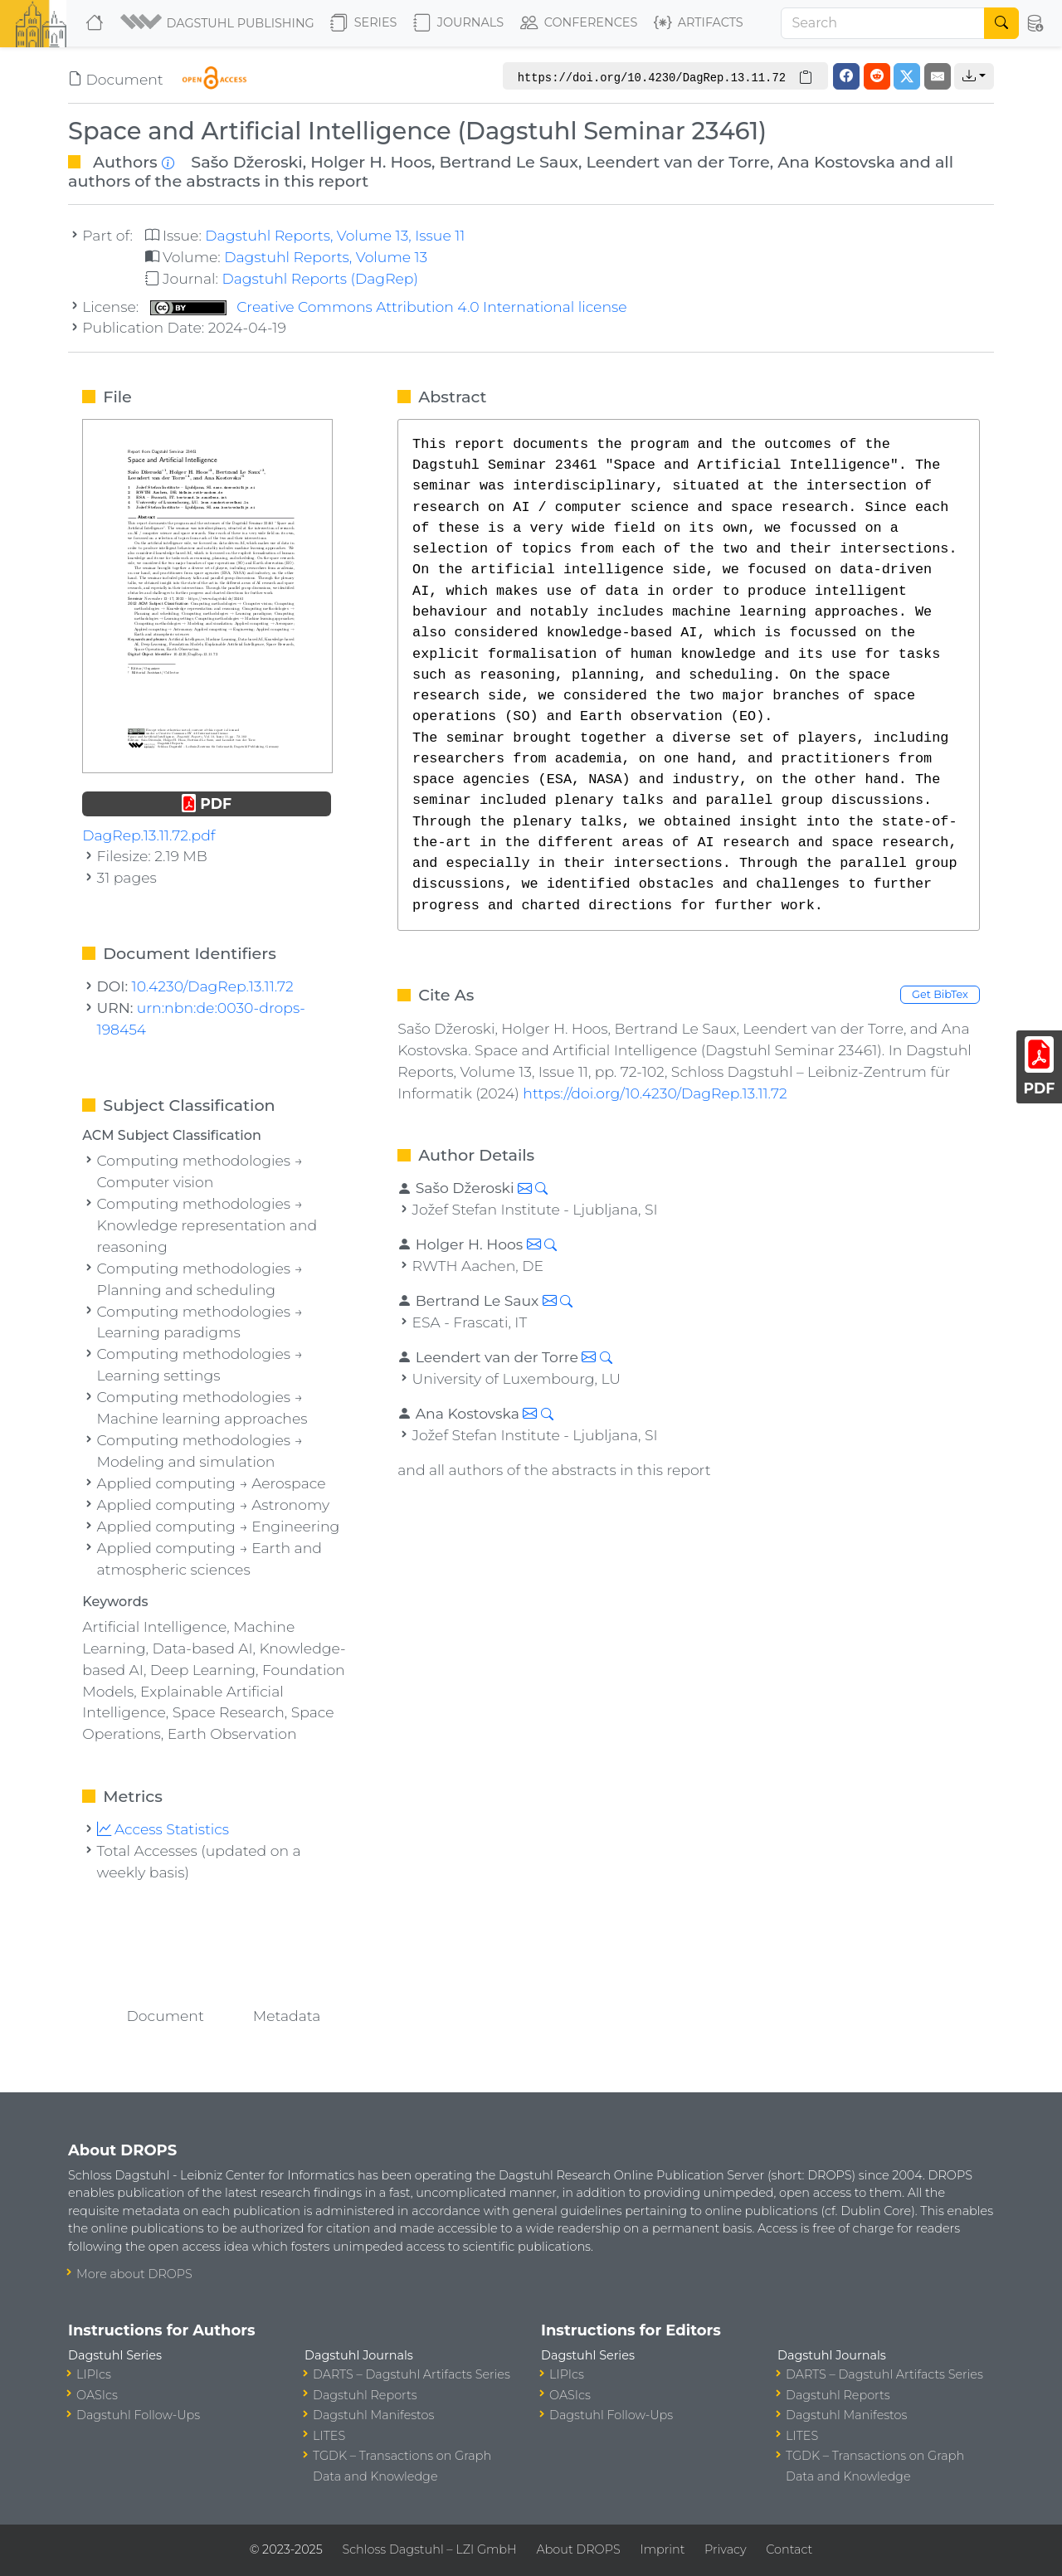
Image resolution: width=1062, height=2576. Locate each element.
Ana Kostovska (836, 162)
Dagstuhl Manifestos (373, 2415)
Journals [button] (458, 23)
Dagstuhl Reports (365, 2395)
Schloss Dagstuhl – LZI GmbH (429, 2549)
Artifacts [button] (698, 23)
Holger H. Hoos (370, 162)
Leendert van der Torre (677, 162)
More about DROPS (134, 2274)
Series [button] (363, 23)
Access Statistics (163, 1829)
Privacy (725, 2549)
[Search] (883, 23)
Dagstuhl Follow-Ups (138, 2415)
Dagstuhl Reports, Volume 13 (325, 256)
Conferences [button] (579, 23)
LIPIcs (93, 2374)
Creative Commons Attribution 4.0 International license (388, 306)
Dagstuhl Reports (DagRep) (320, 278)
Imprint (662, 2549)
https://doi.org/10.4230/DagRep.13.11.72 (655, 1093)
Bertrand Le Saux (509, 162)
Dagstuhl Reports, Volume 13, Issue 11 (335, 235)
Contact (789, 2549)
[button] (218, 23)
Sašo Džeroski (246, 162)
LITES (329, 2435)
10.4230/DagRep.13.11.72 (213, 986)
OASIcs (97, 2395)
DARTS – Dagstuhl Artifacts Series (411, 2374)
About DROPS (578, 2549)
